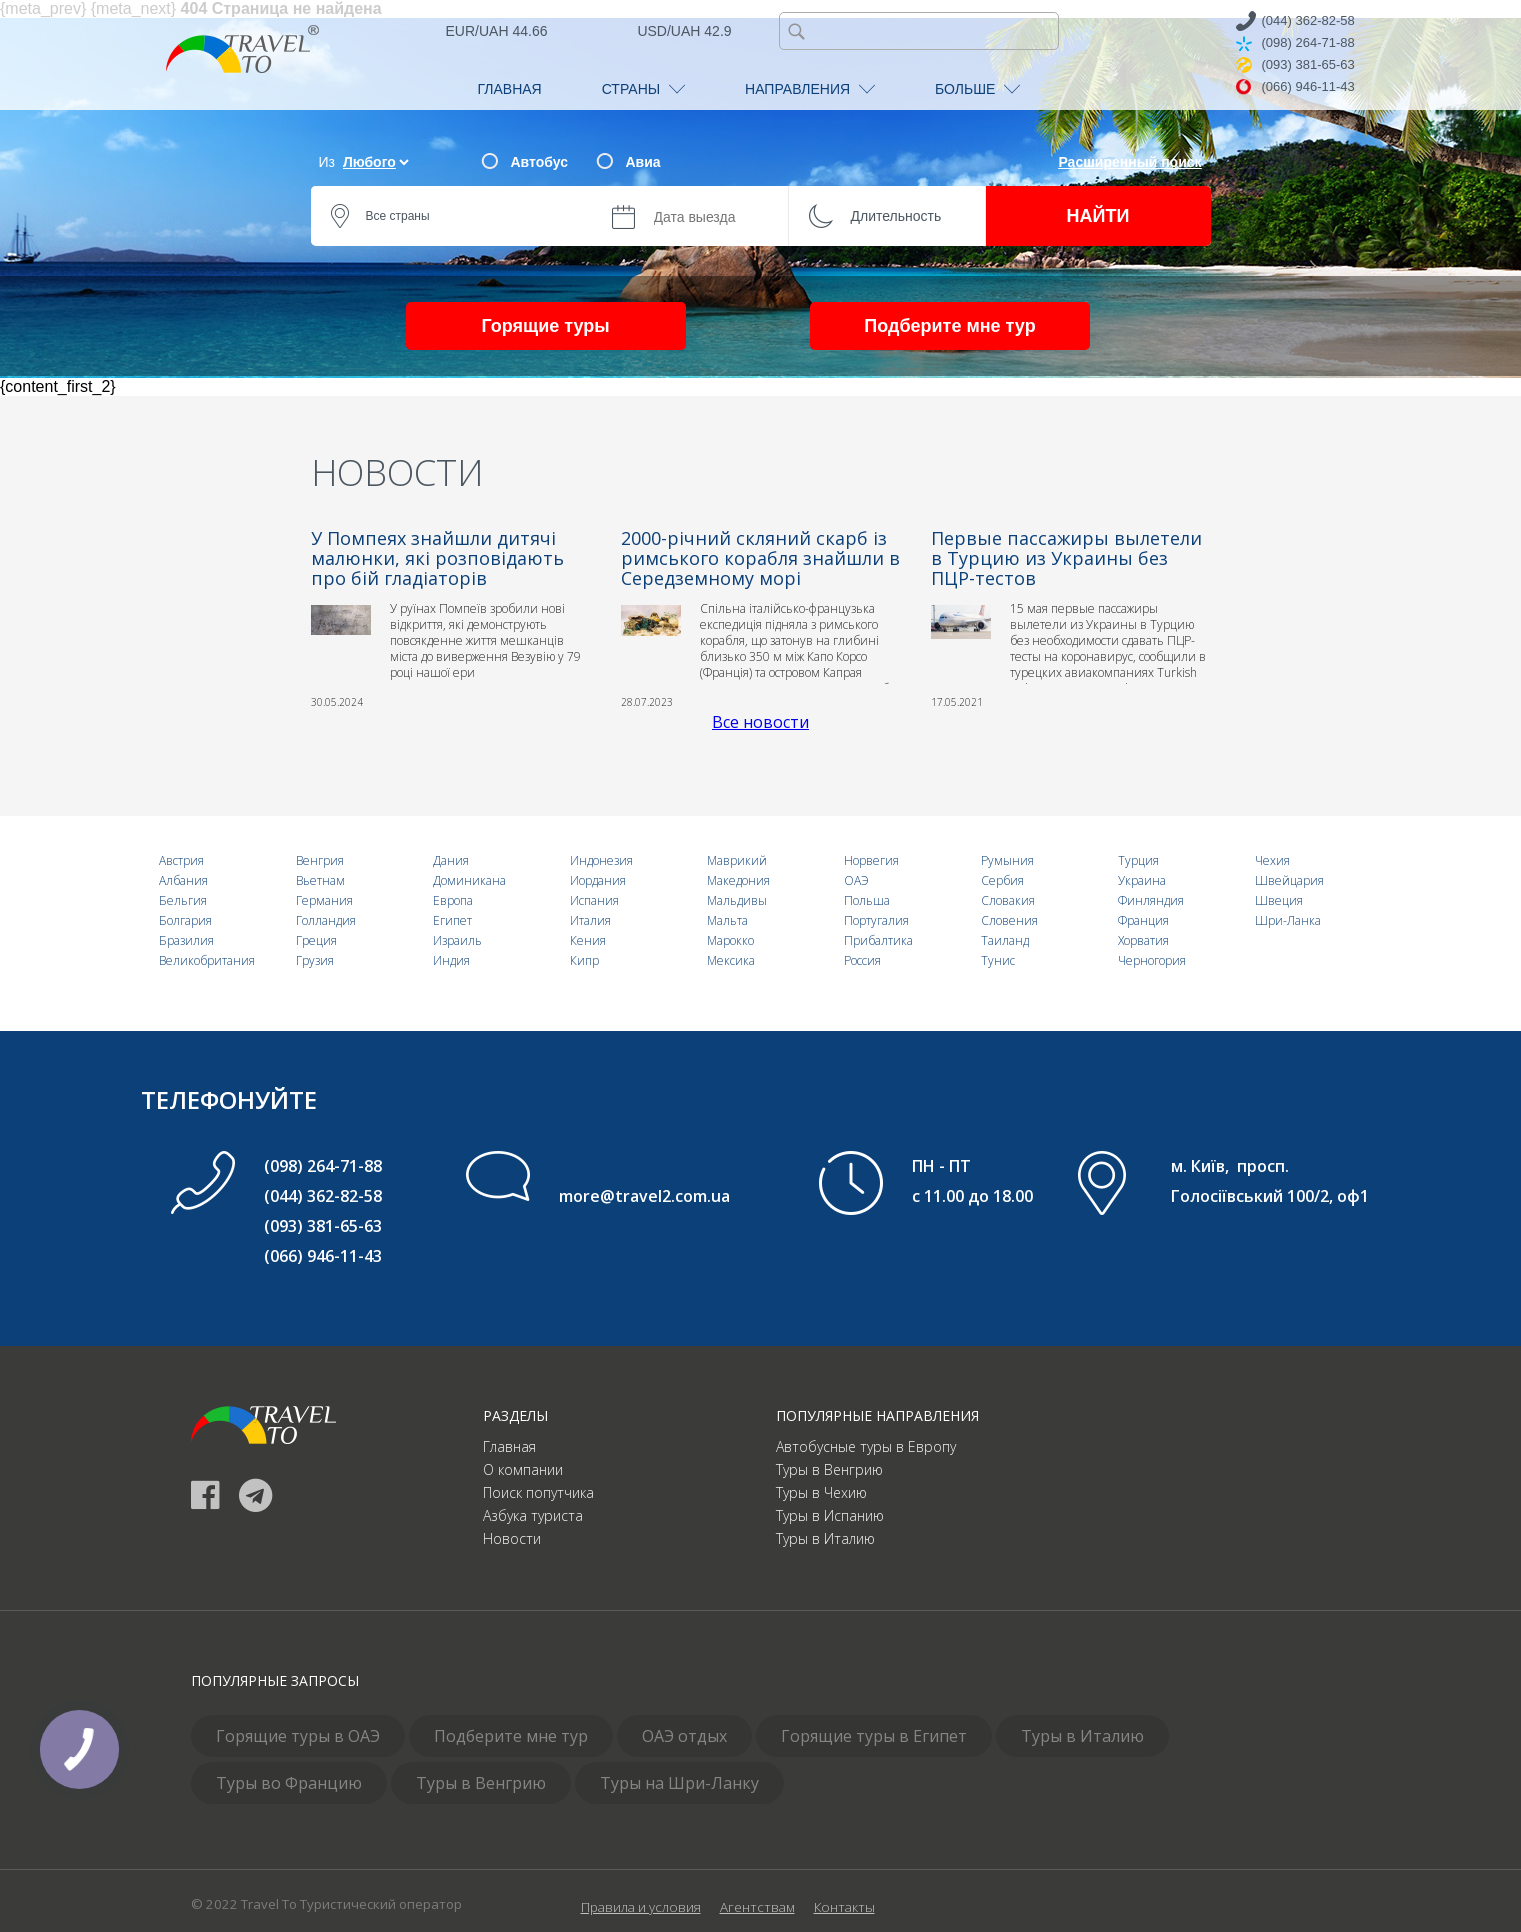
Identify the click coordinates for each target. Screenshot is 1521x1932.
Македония (738, 880)
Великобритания (207, 960)
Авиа (643, 162)
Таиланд (1005, 940)
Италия (590, 920)
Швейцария (1289, 880)
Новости (512, 1538)
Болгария (185, 920)
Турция (1138, 860)
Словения (1009, 920)
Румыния (1007, 860)
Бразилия (186, 940)
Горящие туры (545, 326)
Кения (588, 940)
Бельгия (183, 900)
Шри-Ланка (1288, 920)
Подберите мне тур (949, 326)
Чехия (1272, 860)
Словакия (1008, 900)
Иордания (598, 880)
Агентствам (757, 1907)
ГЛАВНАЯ (510, 89)
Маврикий (737, 860)
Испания (594, 900)
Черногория (1152, 960)
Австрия (181, 860)
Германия (324, 900)
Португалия (876, 920)
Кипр (584, 960)
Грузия (315, 960)
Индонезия (601, 860)
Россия (862, 960)
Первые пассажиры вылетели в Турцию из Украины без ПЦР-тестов (1066, 558)
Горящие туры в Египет (874, 1736)
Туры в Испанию (830, 1515)
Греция (316, 940)
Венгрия (320, 860)
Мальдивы (737, 900)
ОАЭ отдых (684, 1736)
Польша (867, 900)
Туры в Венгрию (829, 1469)
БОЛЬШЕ (977, 89)
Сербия (1002, 880)
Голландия (326, 920)
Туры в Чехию (821, 1492)
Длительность (896, 216)
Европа (453, 900)
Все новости (760, 722)
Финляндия (1151, 900)
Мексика (731, 960)
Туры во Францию (289, 1783)
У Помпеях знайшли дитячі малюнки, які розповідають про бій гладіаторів (437, 558)
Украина (1142, 880)
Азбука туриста (533, 1515)
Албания (183, 880)
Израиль (457, 940)
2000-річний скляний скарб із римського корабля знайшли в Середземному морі (760, 558)
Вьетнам (320, 880)
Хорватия (1143, 940)
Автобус (539, 162)
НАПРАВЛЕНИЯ (810, 89)
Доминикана (469, 880)
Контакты (844, 1907)
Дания (451, 860)
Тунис (998, 960)
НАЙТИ (1098, 216)
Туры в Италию (825, 1538)
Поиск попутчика (538, 1492)
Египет (452, 920)
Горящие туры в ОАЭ (298, 1736)
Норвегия (871, 860)
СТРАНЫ (643, 89)
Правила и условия (641, 1907)
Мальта (727, 920)
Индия (451, 960)
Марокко (730, 940)
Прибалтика (878, 940)
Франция (1143, 920)
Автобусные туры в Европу (866, 1446)
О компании (523, 1469)
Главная (509, 1446)
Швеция (1279, 900)
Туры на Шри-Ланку (679, 1783)
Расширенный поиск (1129, 162)
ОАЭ (856, 880)
